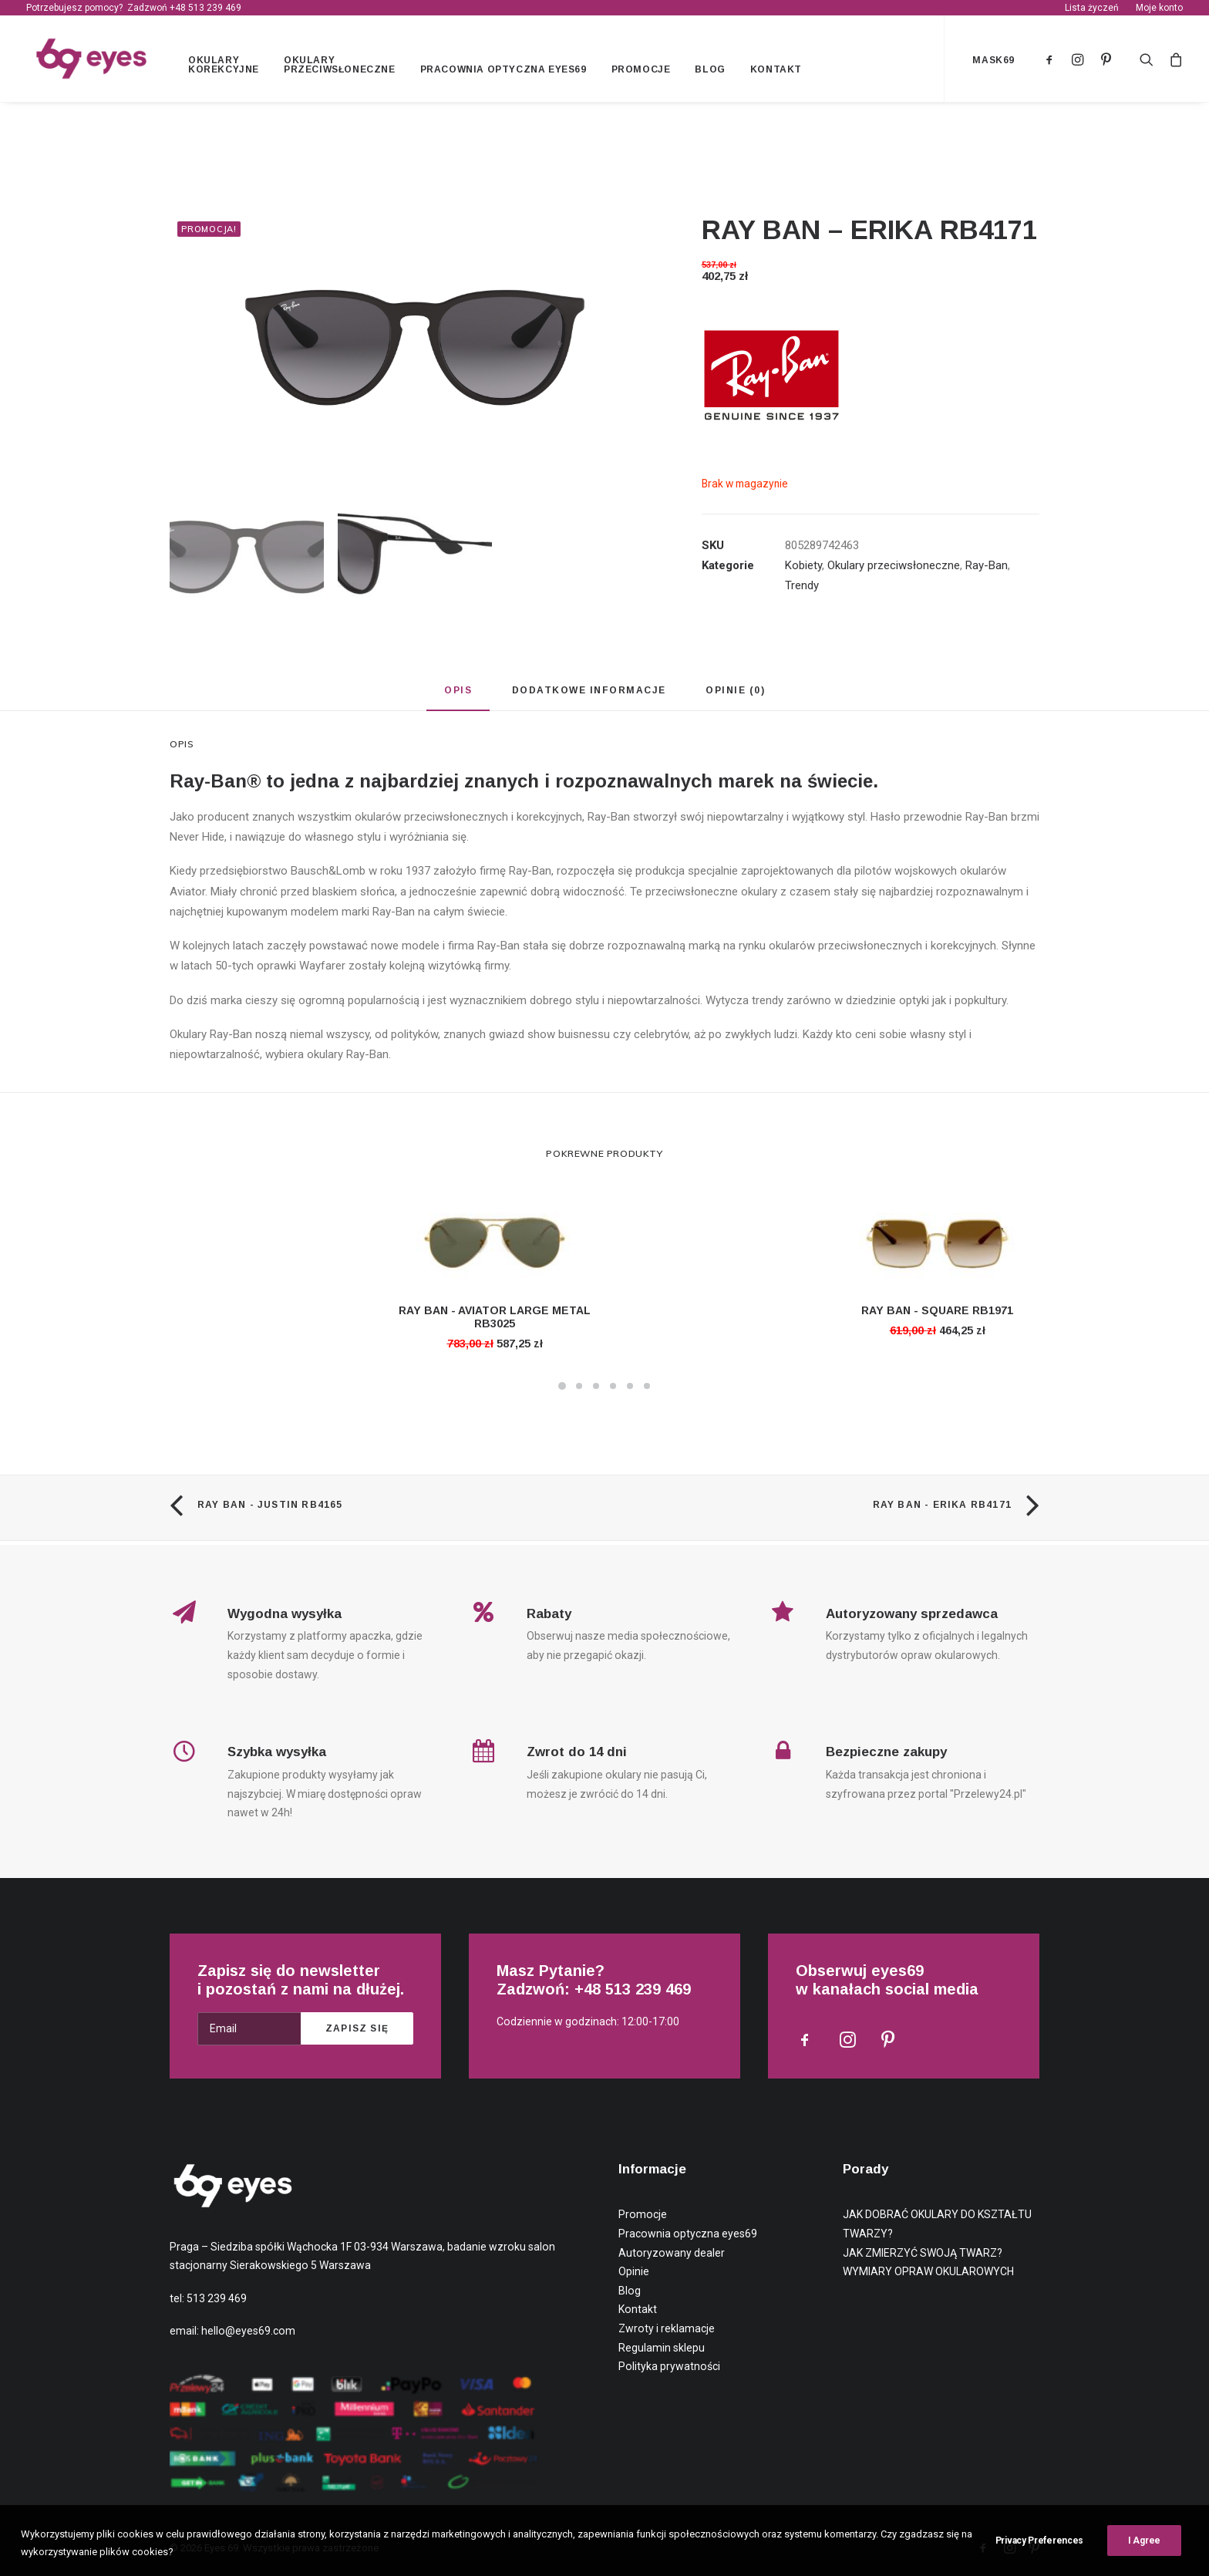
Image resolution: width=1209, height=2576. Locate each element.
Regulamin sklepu (661, 2348)
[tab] (458, 701)
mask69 (993, 62)
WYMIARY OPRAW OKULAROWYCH (928, 2271)
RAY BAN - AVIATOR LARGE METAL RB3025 (495, 1321)
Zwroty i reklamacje (666, 2328)
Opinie (633, 2271)
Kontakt (779, 71)
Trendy (802, 590)
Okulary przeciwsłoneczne (343, 67)
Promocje (644, 71)
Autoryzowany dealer (671, 2253)
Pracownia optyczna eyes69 (506, 71)
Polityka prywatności (669, 2366)
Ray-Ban (986, 570)
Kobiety (803, 570)
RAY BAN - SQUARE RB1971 (937, 1315)
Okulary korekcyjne (226, 67)
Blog (714, 71)
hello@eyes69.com (248, 2331)
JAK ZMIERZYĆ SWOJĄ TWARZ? (922, 2253)
